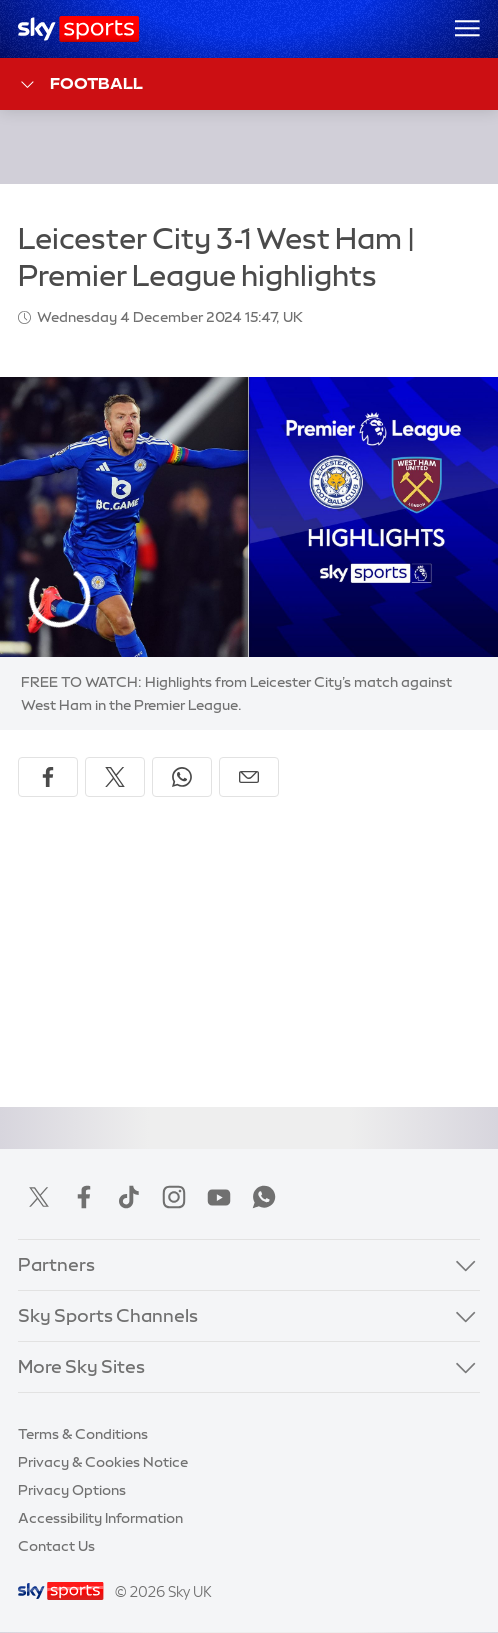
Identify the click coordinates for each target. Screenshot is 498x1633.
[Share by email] (249, 777)
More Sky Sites (81, 1367)
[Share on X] (115, 777)
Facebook (84, 1197)
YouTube (219, 1197)
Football (80, 84)
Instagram (174, 1197)
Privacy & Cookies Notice (103, 1462)
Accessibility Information (100, 1518)
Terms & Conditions (83, 1434)
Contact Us (56, 1546)
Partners (56, 1265)
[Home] (78, 29)
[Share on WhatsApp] (182, 777)
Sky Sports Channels (108, 1316)
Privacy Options (72, 1490)
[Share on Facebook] (48, 777)
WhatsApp (264, 1197)
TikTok (129, 1197)
